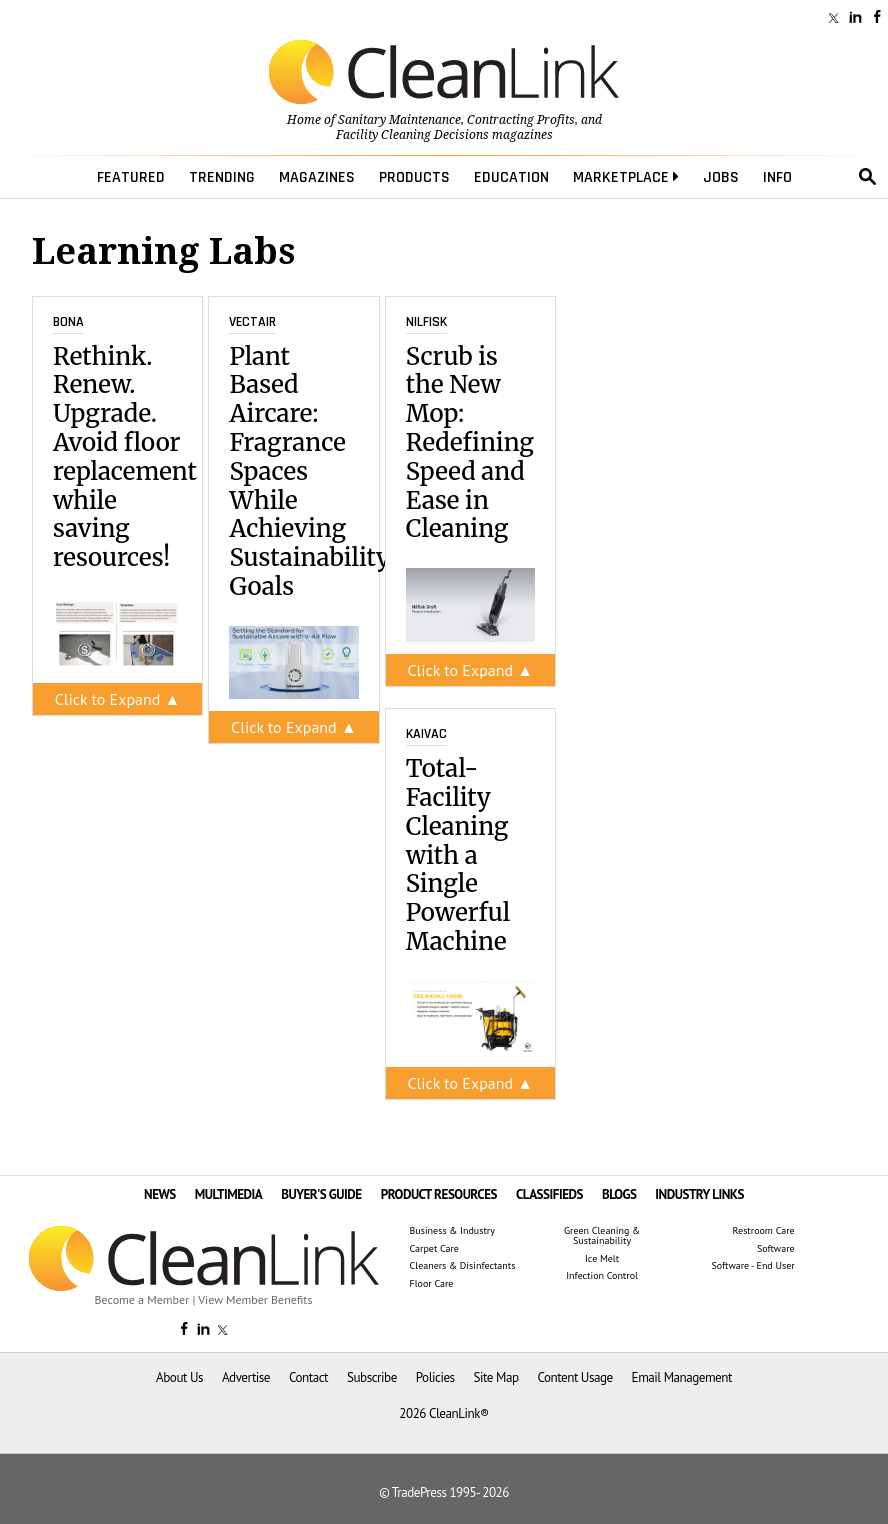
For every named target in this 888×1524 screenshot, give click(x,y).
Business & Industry (452, 1231)
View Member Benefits (255, 1299)
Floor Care (432, 1284)
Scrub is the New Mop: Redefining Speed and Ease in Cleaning (470, 443)
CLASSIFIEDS (549, 1194)
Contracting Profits (521, 120)
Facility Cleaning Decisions (412, 135)
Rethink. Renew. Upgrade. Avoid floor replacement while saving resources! (125, 457)
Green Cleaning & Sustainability (602, 1236)
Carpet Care (434, 1249)
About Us (179, 1377)
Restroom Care (764, 1231)
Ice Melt (602, 1259)
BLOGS (619, 1194)
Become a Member (142, 1299)
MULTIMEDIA (228, 1194)
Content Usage (574, 1377)
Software (776, 1249)
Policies (435, 1377)
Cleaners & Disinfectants (463, 1266)
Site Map (496, 1377)
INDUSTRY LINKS (699, 1194)
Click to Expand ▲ (118, 699)
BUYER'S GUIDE (321, 1194)
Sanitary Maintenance (399, 120)
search (868, 177)
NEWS (160, 1194)
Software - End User (752, 1266)
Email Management (682, 1377)
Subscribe (372, 1377)
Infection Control (602, 1276)
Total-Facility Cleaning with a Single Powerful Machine (458, 855)
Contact (308, 1377)
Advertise (246, 1377)
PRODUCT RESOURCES (439, 1194)
